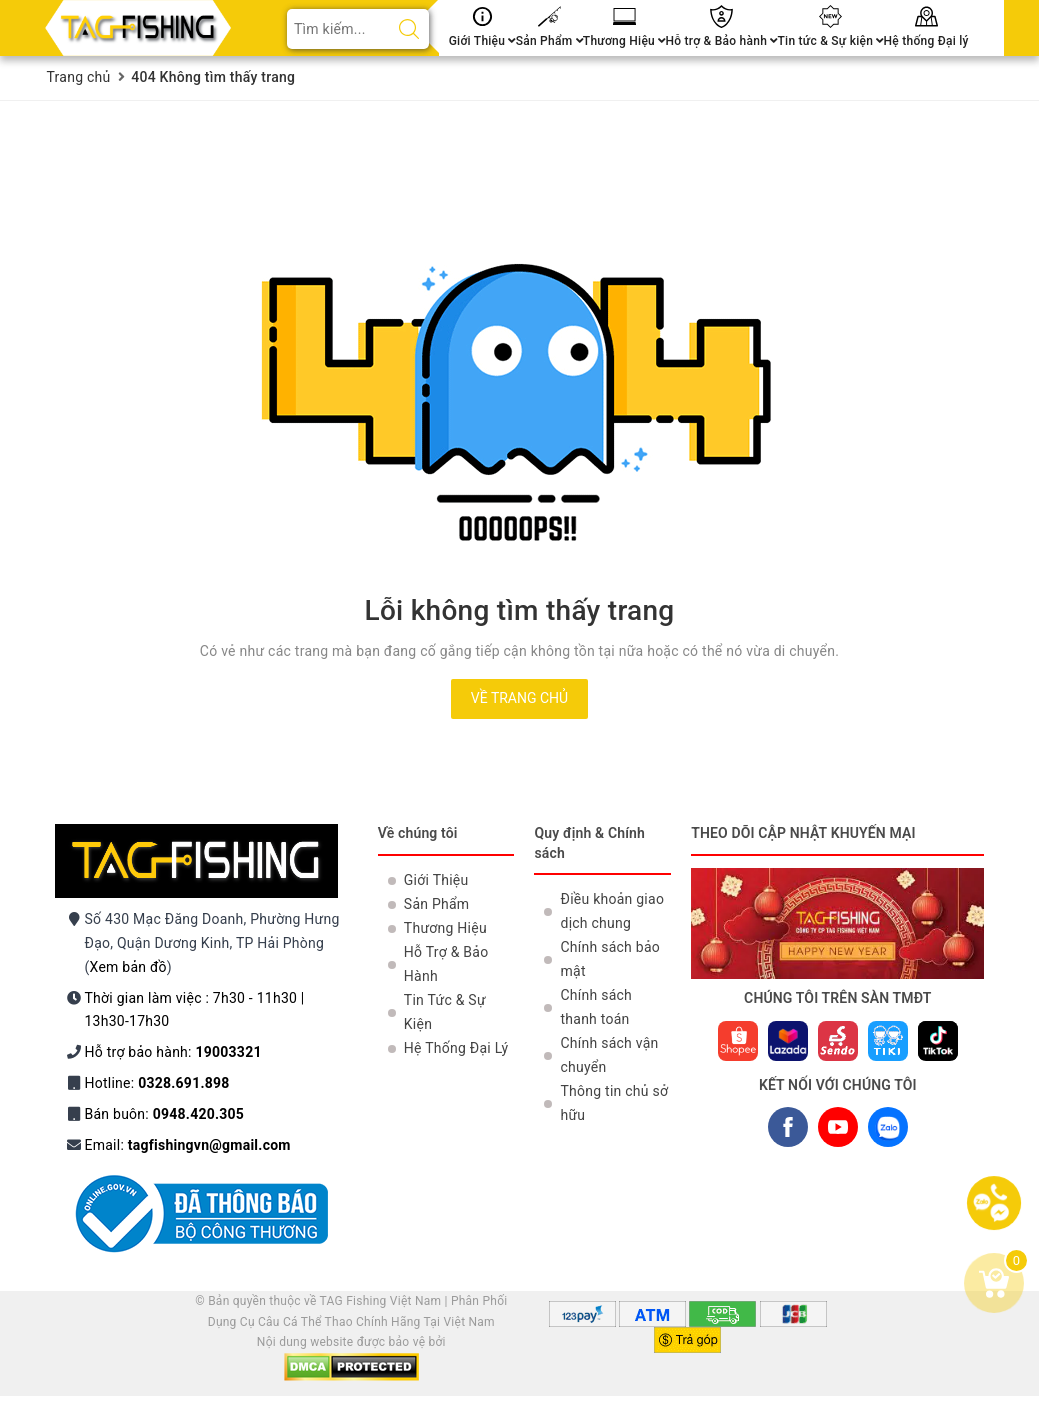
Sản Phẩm (549, 41)
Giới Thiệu (482, 41)
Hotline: (157, 1083)
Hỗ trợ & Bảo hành (721, 41)
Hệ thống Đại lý (926, 41)
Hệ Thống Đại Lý (456, 1048)
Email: (188, 1145)
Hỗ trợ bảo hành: (173, 1052)
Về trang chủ (519, 698)
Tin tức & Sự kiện (831, 41)
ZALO (887, 1131)
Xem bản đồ (128, 967)
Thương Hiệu (624, 41)
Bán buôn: (165, 1114)
